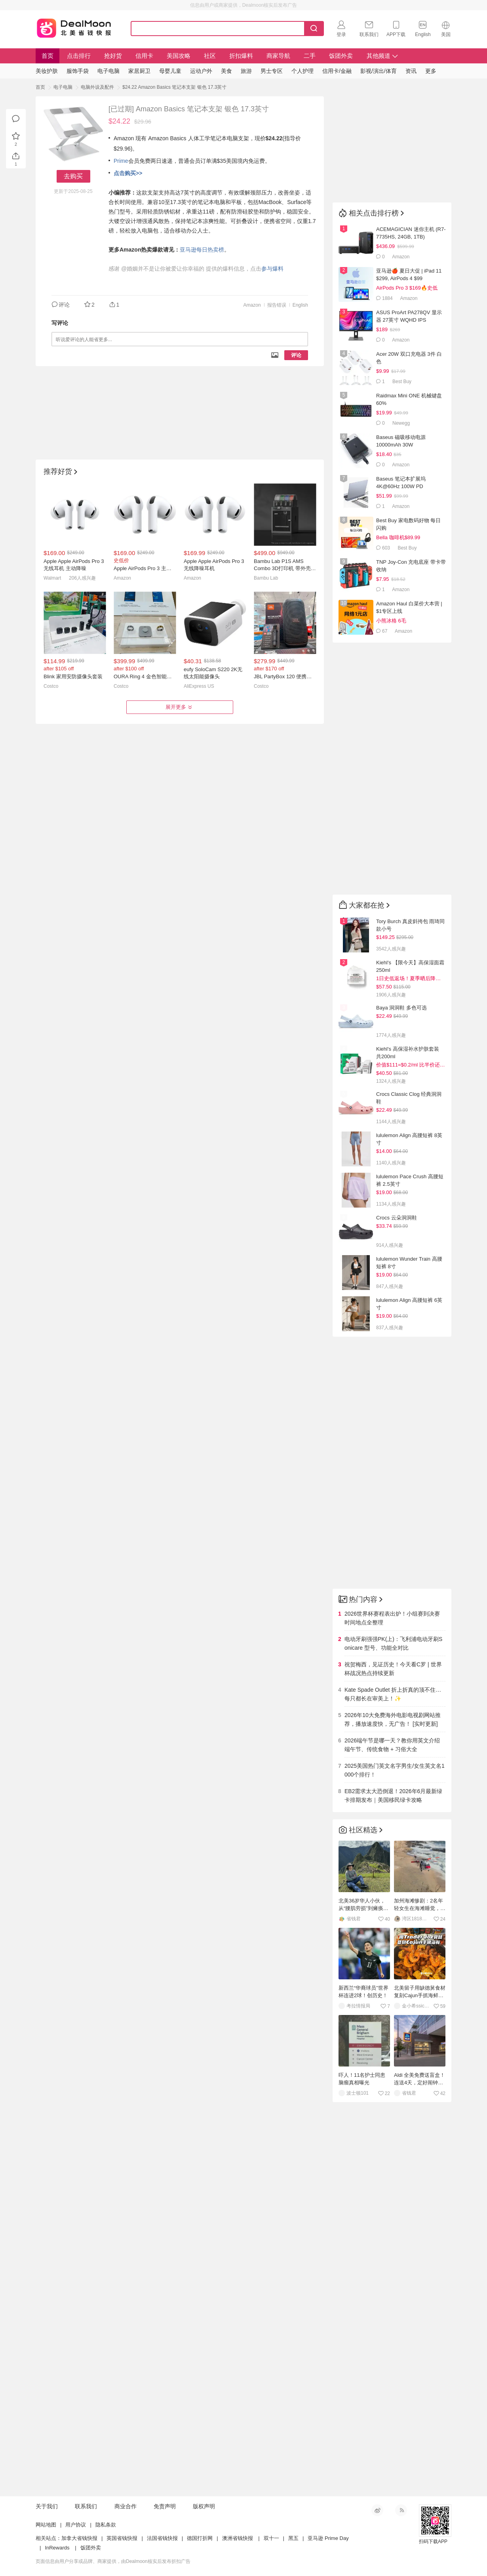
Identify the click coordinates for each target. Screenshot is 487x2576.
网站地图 (46, 2525)
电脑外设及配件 (97, 87)
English (300, 305)
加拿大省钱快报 (79, 2538)
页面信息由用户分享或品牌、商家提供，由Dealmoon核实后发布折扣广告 (113, 2561)
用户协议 (75, 2525)
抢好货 (113, 55)
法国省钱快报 (162, 2538)
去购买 (73, 176)
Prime (121, 161)
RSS (401, 2510)
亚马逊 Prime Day (328, 2538)
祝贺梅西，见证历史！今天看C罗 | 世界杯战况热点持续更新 (393, 1668)
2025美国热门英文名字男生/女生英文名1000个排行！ (394, 1770)
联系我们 (86, 2506)
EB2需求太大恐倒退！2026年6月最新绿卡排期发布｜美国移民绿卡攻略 (393, 1795)
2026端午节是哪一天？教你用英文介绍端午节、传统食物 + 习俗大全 (392, 1744)
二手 (310, 55)
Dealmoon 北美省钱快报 (74, 27)
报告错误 (276, 305)
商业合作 (125, 2506)
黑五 (293, 2538)
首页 (47, 55)
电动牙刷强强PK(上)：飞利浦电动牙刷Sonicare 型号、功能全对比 (393, 1643)
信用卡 (144, 55)
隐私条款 (105, 2525)
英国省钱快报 (122, 2538)
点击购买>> (128, 173)
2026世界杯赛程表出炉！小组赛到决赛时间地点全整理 (392, 1618)
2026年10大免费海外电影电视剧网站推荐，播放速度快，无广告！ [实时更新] (392, 1719)
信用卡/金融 (337, 71)
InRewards (57, 2548)
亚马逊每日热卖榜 (202, 249)
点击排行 (79, 55)
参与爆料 (272, 268)
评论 (296, 355)
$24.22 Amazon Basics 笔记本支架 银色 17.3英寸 (174, 87)
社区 (210, 55)
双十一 (271, 2538)
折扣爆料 (241, 55)
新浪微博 (377, 2510)
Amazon (252, 305)
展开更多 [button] (180, 707)
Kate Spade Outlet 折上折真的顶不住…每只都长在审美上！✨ (392, 1694)
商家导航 (278, 55)
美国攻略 (178, 55)
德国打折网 (200, 2538)
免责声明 (165, 2506)
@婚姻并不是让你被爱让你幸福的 (162, 268)
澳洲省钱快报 (237, 2538)
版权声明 (204, 2506)
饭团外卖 (341, 55)
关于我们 (47, 2506)
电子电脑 (62, 87)
